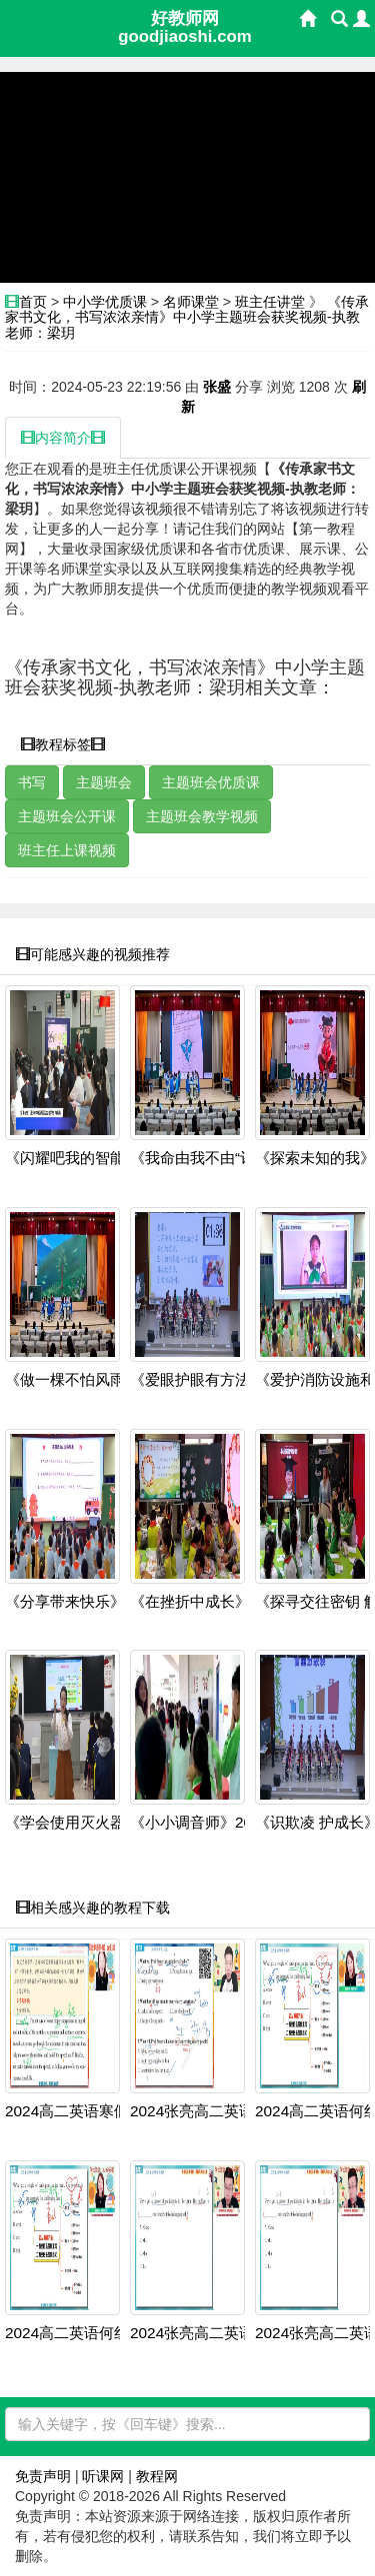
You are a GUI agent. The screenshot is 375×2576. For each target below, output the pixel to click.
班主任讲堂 (270, 302)
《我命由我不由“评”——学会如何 (240, 1158)
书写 (32, 782)
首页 (33, 302)
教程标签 (63, 744)
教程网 (157, 2476)
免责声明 (43, 2476)
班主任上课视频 (67, 850)
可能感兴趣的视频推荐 (93, 954)
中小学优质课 (105, 302)
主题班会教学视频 (202, 816)
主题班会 (104, 782)
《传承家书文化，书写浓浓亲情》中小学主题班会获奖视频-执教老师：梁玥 (187, 317)
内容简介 (63, 438)
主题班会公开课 (67, 816)
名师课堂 (191, 302)
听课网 (103, 2476)
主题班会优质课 (211, 782)
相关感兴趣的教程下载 (93, 1908)
